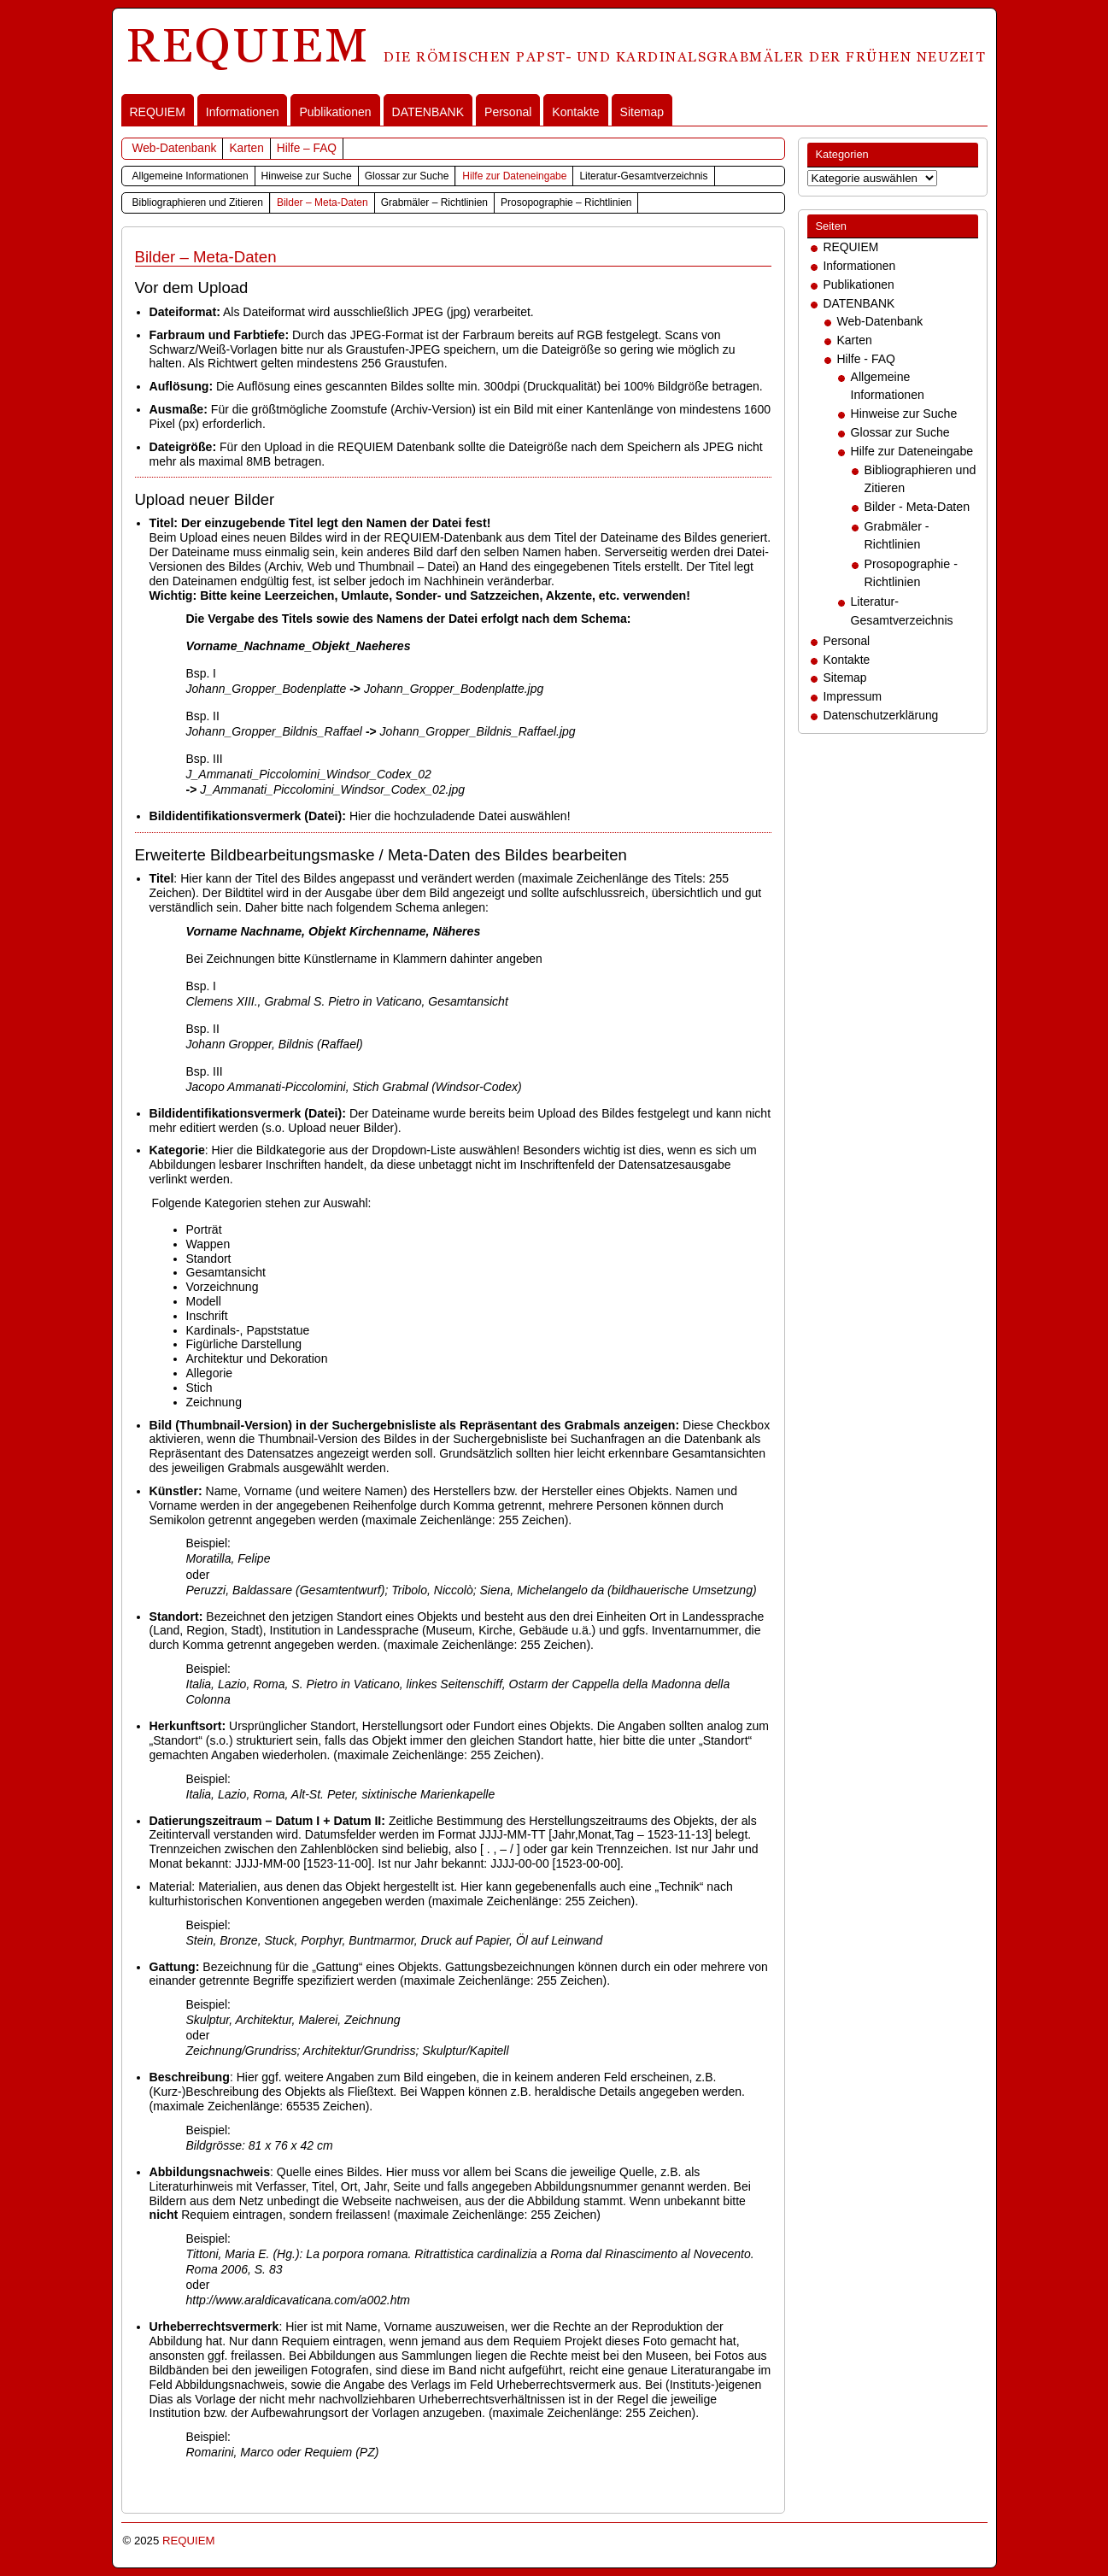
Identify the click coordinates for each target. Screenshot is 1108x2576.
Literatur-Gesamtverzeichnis (643, 176)
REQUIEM (157, 112)
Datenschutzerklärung (881, 715)
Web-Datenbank (174, 148)
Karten (246, 148)
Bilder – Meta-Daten (322, 202)
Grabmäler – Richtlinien (434, 202)
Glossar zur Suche (407, 176)
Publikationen (335, 112)
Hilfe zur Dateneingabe (514, 176)
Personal (507, 112)
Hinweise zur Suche (306, 176)
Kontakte (575, 112)
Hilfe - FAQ (866, 359)
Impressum (853, 696)
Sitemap (642, 112)
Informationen (242, 112)
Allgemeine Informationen (190, 176)
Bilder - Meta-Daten (917, 506)
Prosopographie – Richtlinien (566, 202)
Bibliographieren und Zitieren (197, 202)
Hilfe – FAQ (307, 148)
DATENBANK (428, 112)
